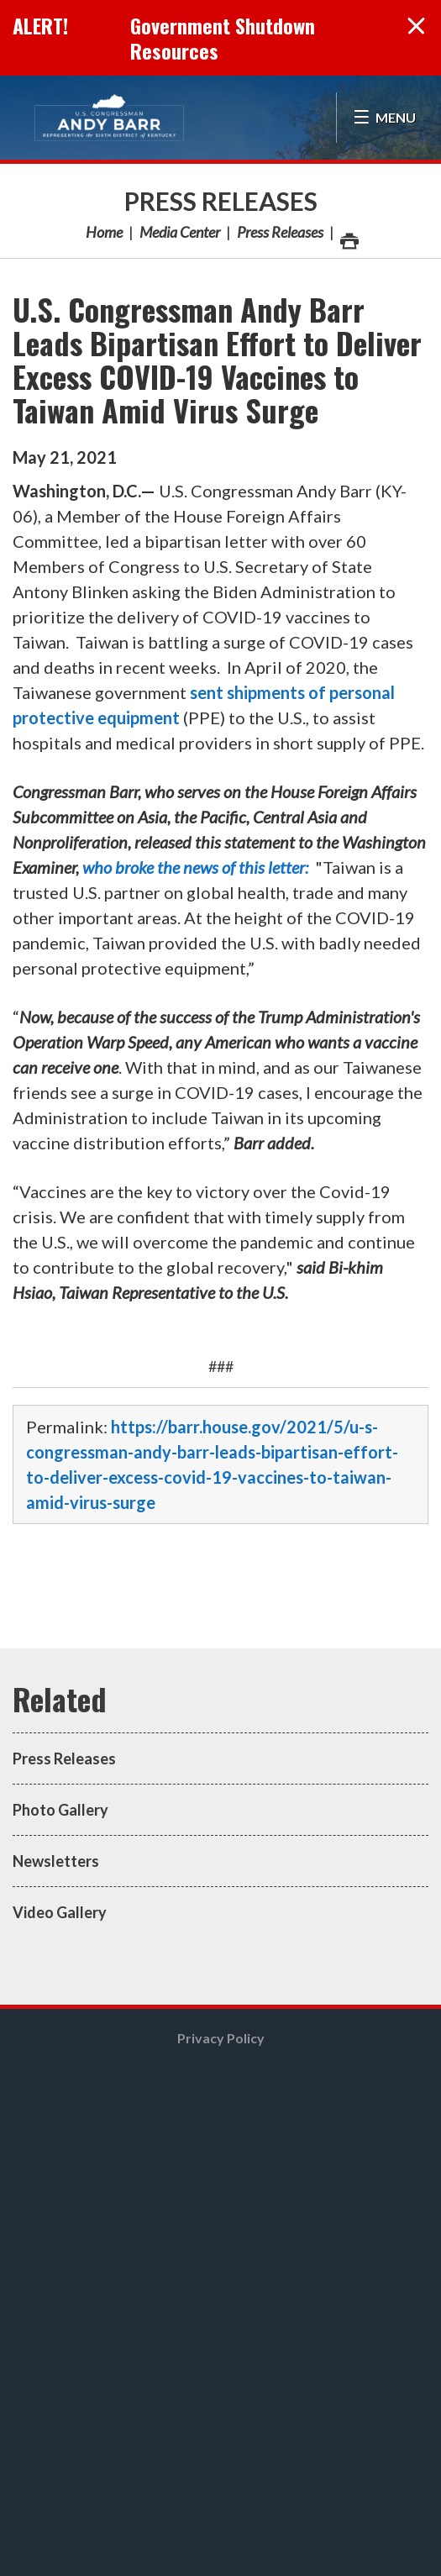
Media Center (179, 232)
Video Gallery (60, 1912)
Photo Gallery (60, 1810)
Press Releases (221, 201)
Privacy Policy (221, 2038)
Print (348, 236)
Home (104, 232)
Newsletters (56, 1861)
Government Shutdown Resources (222, 38)
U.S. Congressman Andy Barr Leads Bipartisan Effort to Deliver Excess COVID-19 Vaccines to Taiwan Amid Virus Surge (217, 359)
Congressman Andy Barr (109, 117)
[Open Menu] (384, 117)
